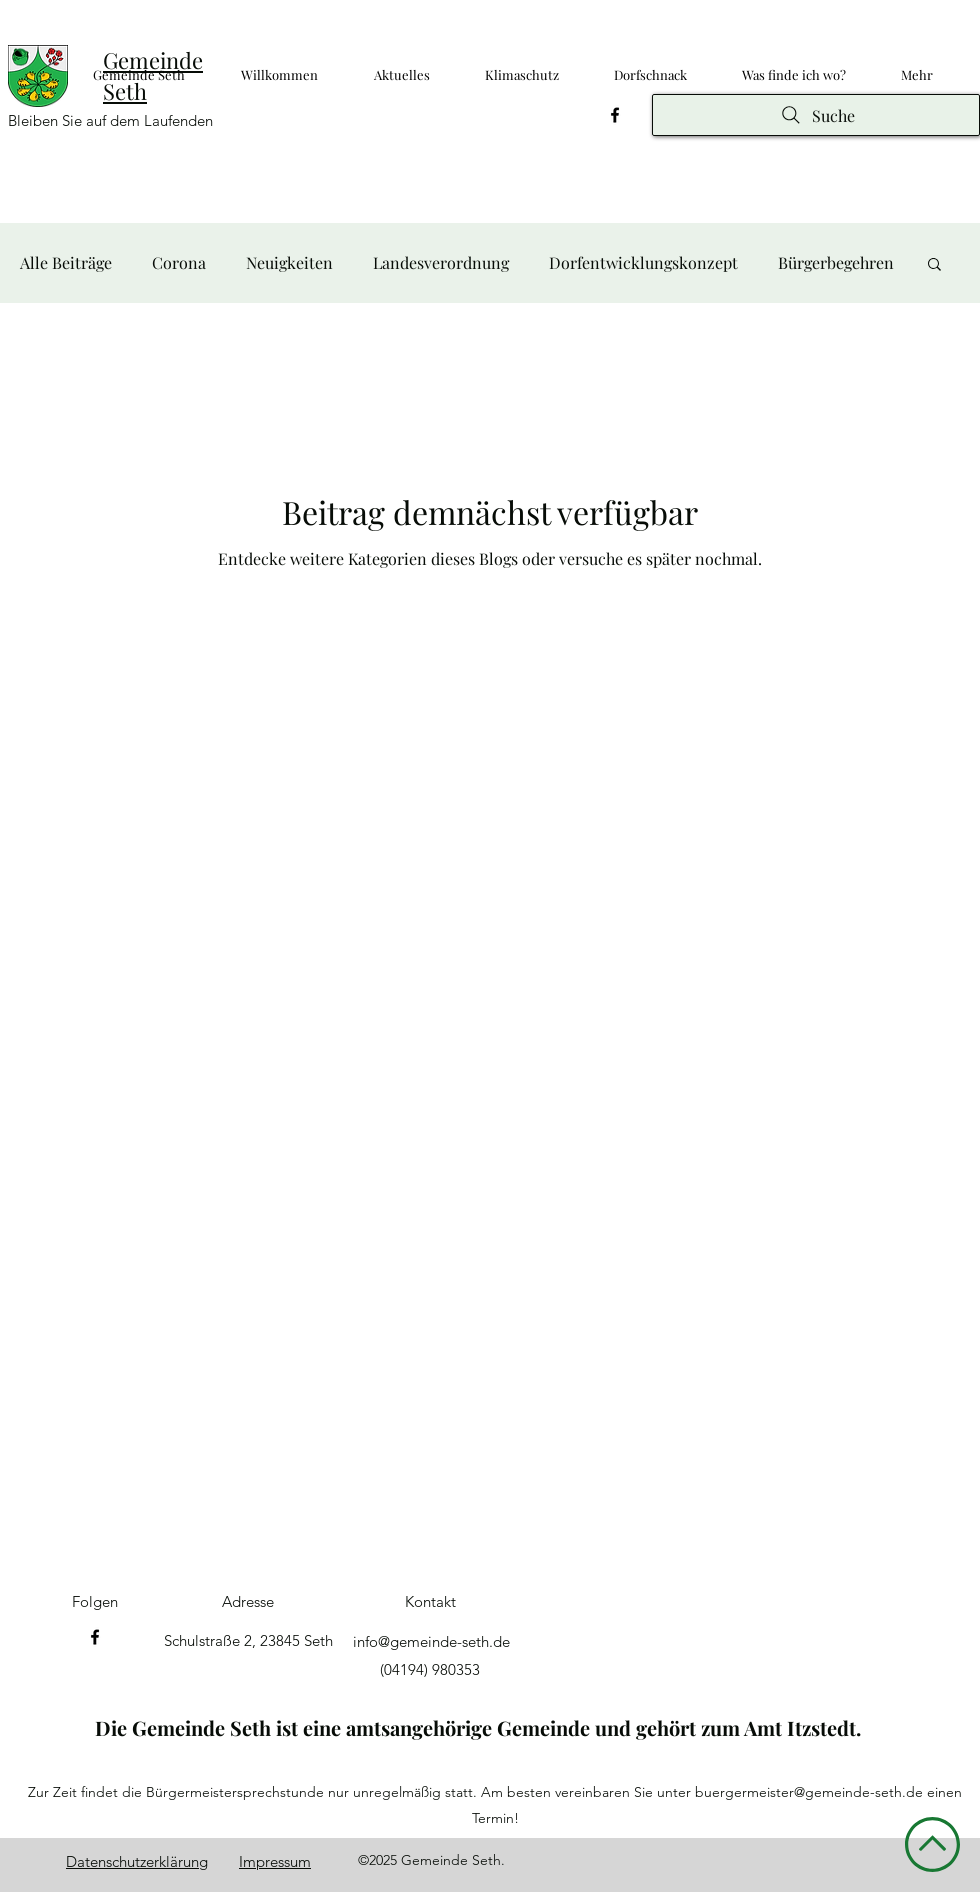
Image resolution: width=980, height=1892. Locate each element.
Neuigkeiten (289, 262)
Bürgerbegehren (836, 262)
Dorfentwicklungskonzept (643, 262)
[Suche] (816, 115)
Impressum (275, 1861)
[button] (934, 265)
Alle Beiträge (66, 262)
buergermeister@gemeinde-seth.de (809, 1792)
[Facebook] (615, 115)
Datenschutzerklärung (137, 1861)
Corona (179, 262)
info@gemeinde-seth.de (431, 1641)
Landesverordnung (441, 262)
